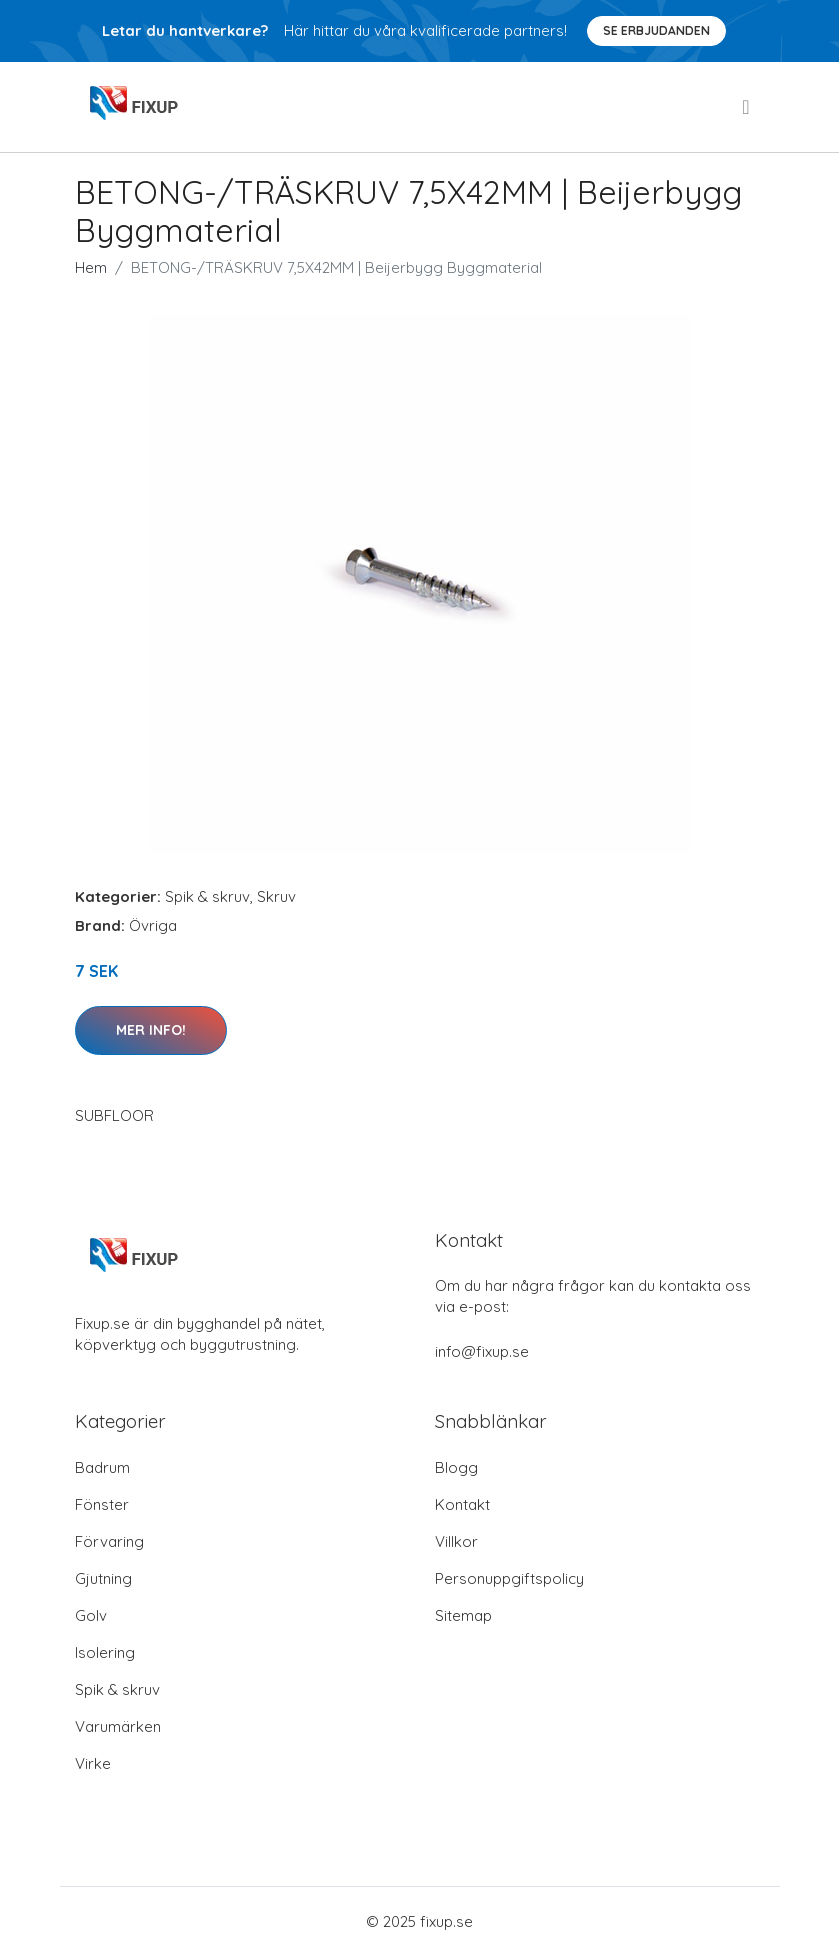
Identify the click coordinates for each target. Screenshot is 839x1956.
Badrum (102, 1467)
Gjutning (103, 1578)
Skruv (276, 896)
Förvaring (109, 1541)
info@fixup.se (482, 1351)
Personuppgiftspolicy (509, 1578)
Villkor (456, 1541)
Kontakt (462, 1504)
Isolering (105, 1652)
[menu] (747, 107)
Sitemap (463, 1615)
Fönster (102, 1504)
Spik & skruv (207, 896)
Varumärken (118, 1726)
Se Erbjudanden (656, 30)
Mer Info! (151, 1030)
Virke (93, 1763)
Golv (91, 1615)
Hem (91, 267)
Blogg (456, 1467)
